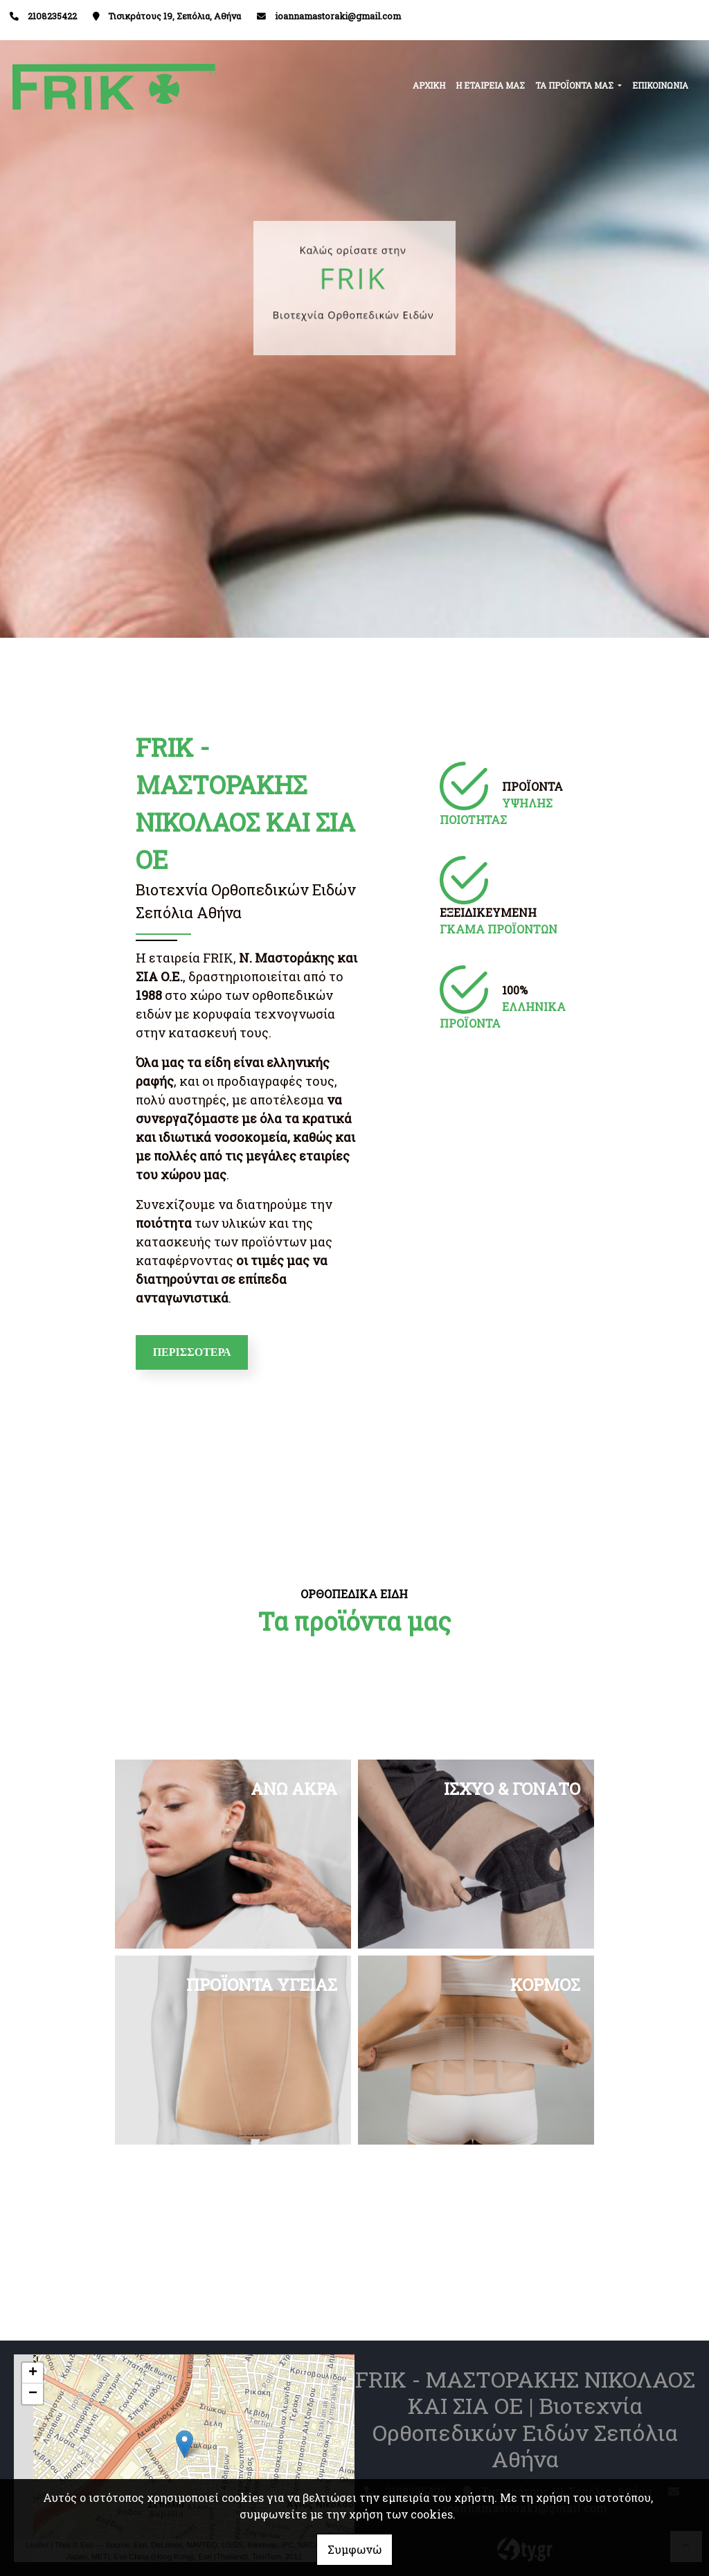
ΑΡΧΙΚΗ (429, 85)
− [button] (32, 2393)
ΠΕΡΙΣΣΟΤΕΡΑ (192, 1352)
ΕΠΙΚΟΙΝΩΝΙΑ (660, 85)
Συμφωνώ (354, 2549)
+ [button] (32, 2373)
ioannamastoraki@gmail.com (338, 15)
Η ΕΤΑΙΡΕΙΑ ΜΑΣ (490, 85)
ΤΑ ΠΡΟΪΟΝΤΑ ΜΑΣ (575, 85)
